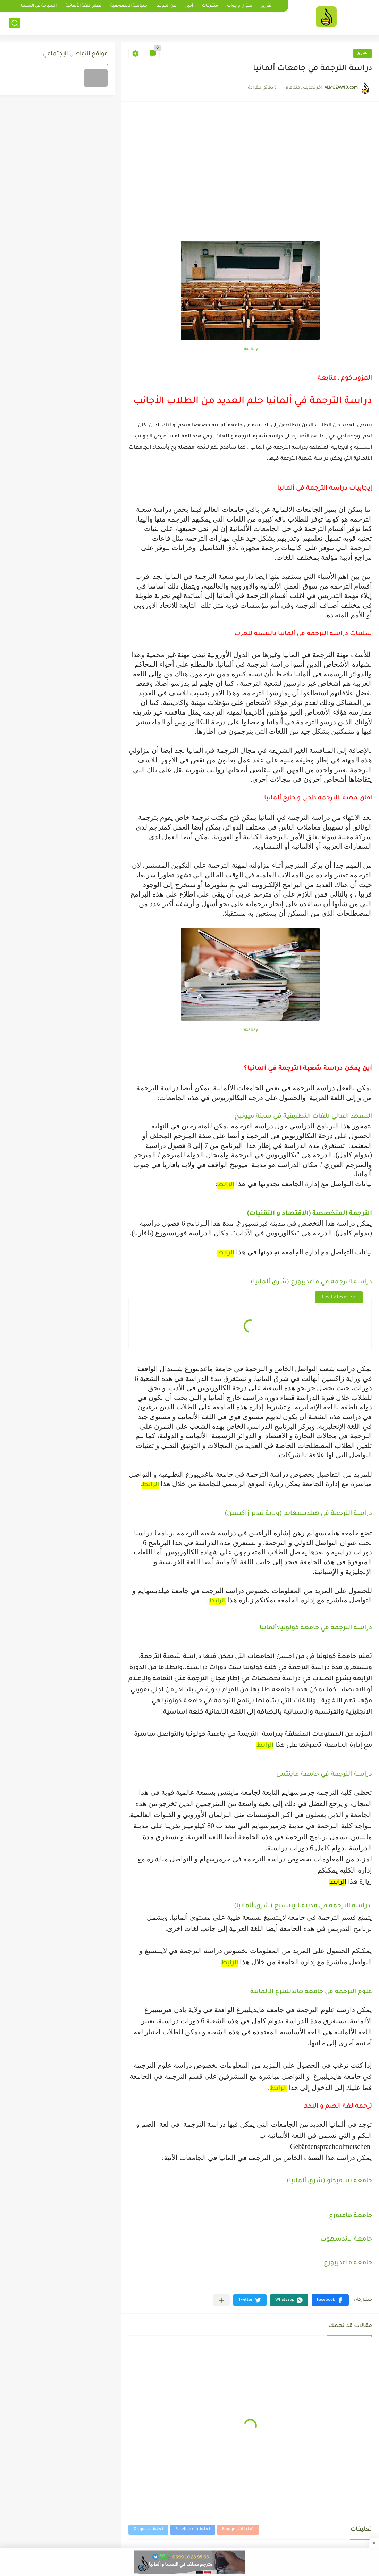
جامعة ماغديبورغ (348, 2263)
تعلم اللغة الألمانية (83, 6)
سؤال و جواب (239, 6)
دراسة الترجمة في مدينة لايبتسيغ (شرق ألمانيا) (303, 1906)
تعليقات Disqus (148, 2529)
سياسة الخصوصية (128, 6)
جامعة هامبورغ (350, 2215)
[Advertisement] (250, 188)
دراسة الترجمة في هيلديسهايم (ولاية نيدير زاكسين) (298, 1513)
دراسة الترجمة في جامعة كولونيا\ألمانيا (316, 1628)
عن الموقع (166, 6)
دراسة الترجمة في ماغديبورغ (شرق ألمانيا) (311, 1282)
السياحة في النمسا (39, 6)
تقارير (266, 6)
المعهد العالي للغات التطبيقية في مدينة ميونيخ (303, 1116)
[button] (330, 2300)
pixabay (250, 349)
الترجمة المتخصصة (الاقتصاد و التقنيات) (309, 1213)
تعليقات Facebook (192, 2529)
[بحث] (14, 23)
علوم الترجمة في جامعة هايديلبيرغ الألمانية (311, 1992)
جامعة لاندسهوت (346, 2239)
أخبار (189, 6)
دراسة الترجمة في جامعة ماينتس (324, 1774)
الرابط (225, 1185)
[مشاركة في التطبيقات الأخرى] (221, 2300)
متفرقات (210, 6)
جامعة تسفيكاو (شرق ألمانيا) (329, 2181)
